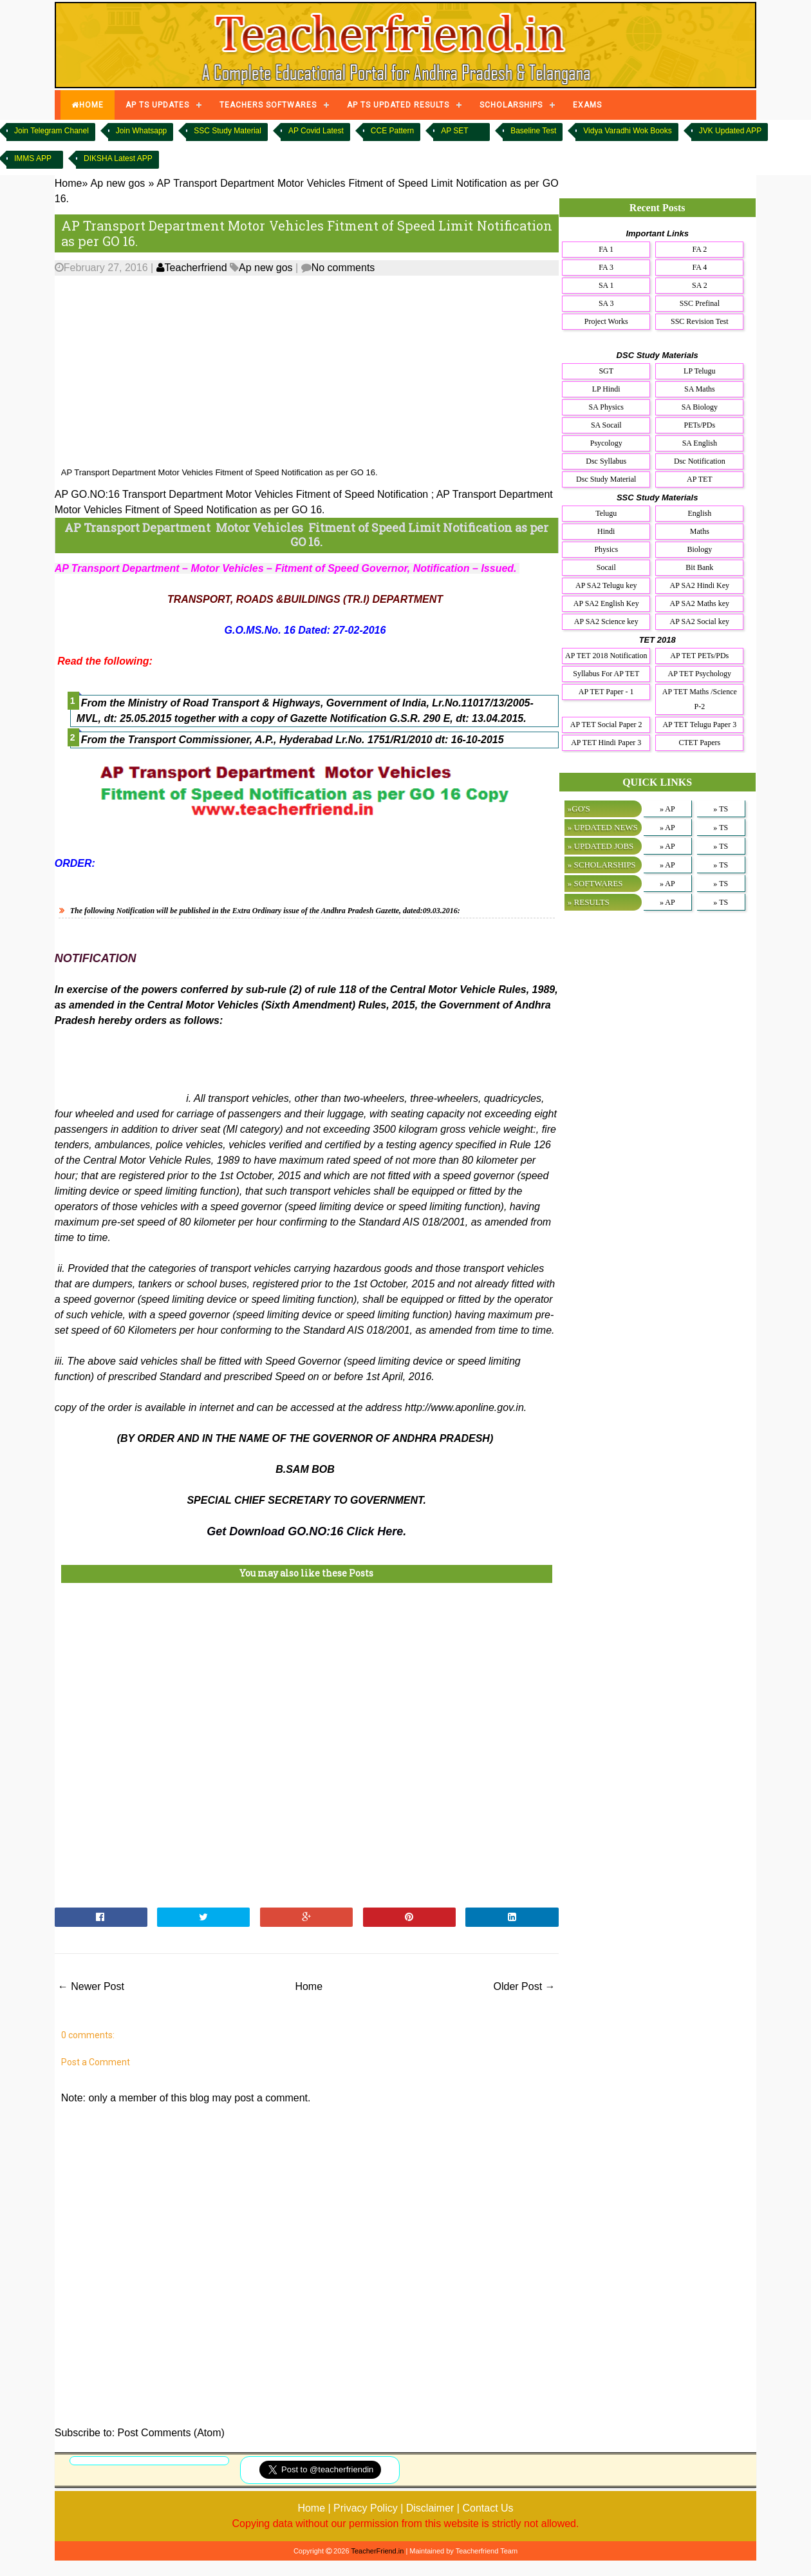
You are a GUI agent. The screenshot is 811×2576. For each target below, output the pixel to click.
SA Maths (699, 388)
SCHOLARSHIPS (511, 104)
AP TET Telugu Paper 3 (699, 724)
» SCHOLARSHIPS (602, 864)
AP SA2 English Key (606, 603)
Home (308, 1986)
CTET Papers (699, 742)
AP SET (454, 130)
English (699, 513)
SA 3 (606, 303)
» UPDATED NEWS (603, 827)
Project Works (606, 321)
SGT (606, 370)
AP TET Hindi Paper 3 (606, 742)
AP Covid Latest (316, 130)
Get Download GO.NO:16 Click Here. (306, 1531)
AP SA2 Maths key (700, 603)
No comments (343, 267)
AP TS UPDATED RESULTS (398, 104)
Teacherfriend (191, 267)
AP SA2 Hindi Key (700, 585)
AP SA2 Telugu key (606, 585)
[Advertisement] (307, 371)
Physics (606, 549)
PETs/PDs (700, 425)
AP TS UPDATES (157, 104)
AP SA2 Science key (606, 621)
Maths (699, 531)
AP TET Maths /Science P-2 (699, 699)
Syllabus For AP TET (606, 673)
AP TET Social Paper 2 (606, 724)
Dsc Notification (699, 461)
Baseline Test (533, 130)
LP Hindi (606, 388)
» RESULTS (589, 902)
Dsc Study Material (606, 479)
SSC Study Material (227, 130)
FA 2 (699, 249)
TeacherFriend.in (377, 2551)
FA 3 (606, 267)
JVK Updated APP (730, 130)
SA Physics (606, 407)
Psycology (606, 443)
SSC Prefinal (700, 303)
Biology (699, 549)
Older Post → (524, 1986)
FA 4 (699, 267)
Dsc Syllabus (606, 461)
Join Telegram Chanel (51, 130)
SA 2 (699, 285)
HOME (87, 104)
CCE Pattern (392, 130)
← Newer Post (91, 1986)
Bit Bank (699, 567)
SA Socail (606, 425)
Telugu (606, 513)
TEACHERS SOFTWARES (268, 104)
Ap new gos (266, 267)
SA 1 (606, 285)
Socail (606, 567)
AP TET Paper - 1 (606, 691)
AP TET (700, 479)
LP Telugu (700, 370)
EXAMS (587, 104)
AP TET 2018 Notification (606, 655)
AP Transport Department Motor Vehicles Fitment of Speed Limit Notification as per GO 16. (306, 233)
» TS (720, 808)
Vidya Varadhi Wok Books (627, 130)
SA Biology (700, 407)
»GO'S (579, 808)
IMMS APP (32, 158)
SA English (699, 443)
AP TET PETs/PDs (699, 655)
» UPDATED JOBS (601, 846)
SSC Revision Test (700, 321)
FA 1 (606, 249)
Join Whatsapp (141, 130)
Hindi (606, 531)
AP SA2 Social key (700, 621)
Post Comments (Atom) (171, 2432)
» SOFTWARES (595, 883)
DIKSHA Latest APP (118, 158)
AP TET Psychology (699, 673)
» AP (667, 808)
